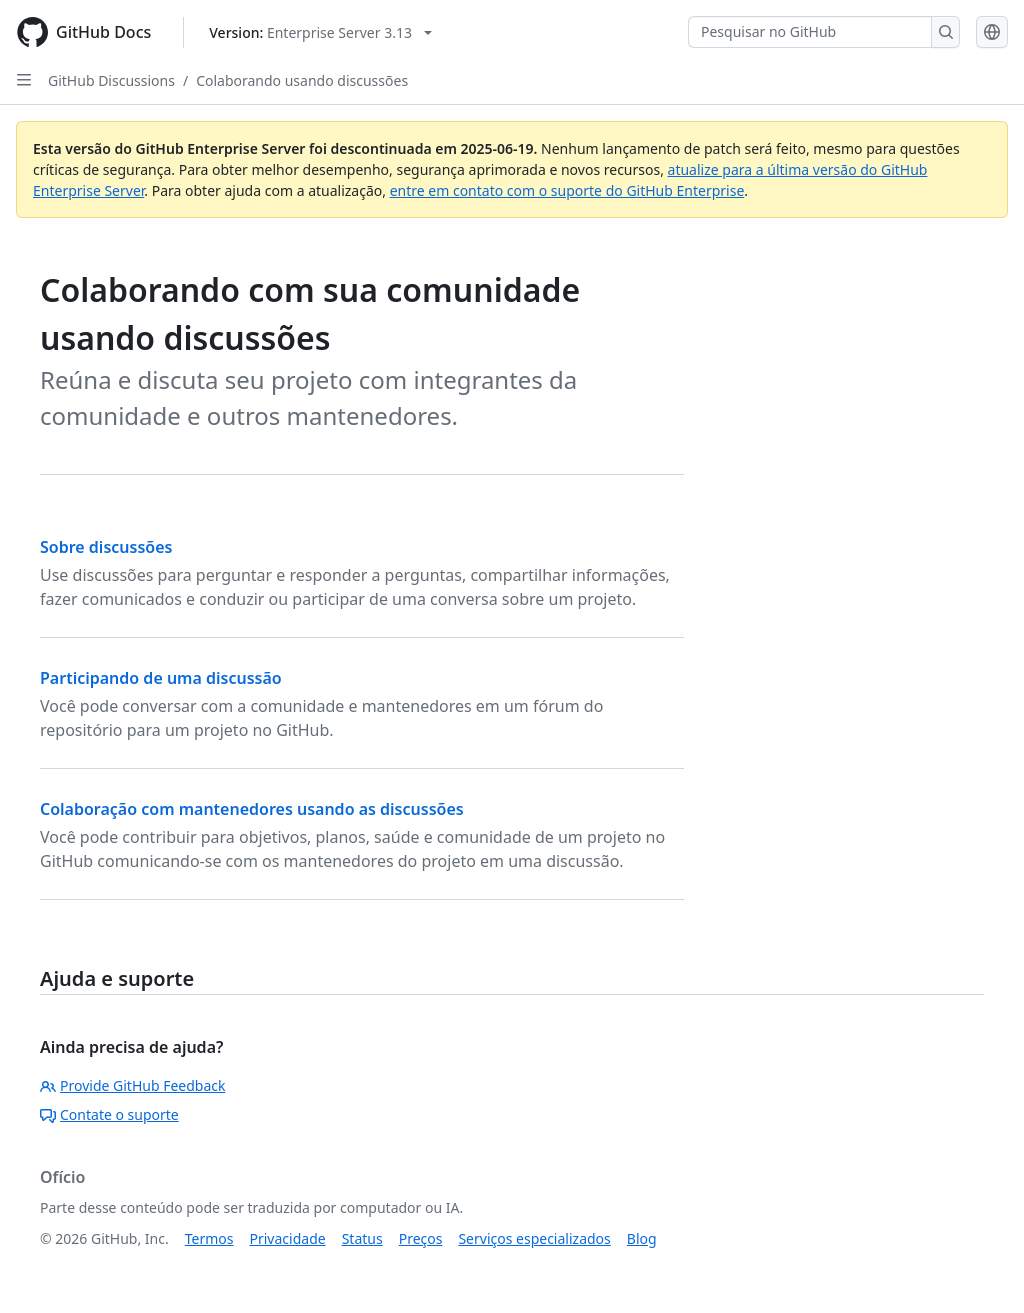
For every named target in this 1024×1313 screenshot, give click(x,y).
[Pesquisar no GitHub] (810, 32)
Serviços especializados (534, 1238)
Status (362, 1238)
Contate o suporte (109, 1114)
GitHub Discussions (111, 80)
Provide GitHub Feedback (133, 1085)
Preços (421, 1238)
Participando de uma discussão (161, 678)
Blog (642, 1238)
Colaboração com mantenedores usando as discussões (252, 809)
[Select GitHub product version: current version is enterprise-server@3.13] (320, 32)
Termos (209, 1238)
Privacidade (288, 1238)
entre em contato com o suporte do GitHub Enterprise (567, 190)
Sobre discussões (106, 547)
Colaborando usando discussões (302, 80)
